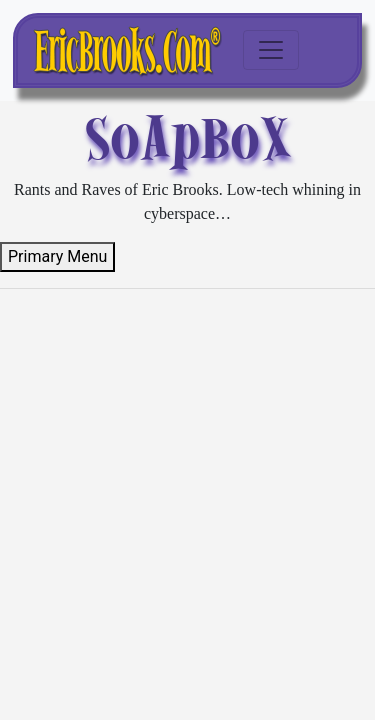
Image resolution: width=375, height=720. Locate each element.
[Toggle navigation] (271, 50)
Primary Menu (57, 256)
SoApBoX (187, 138)
